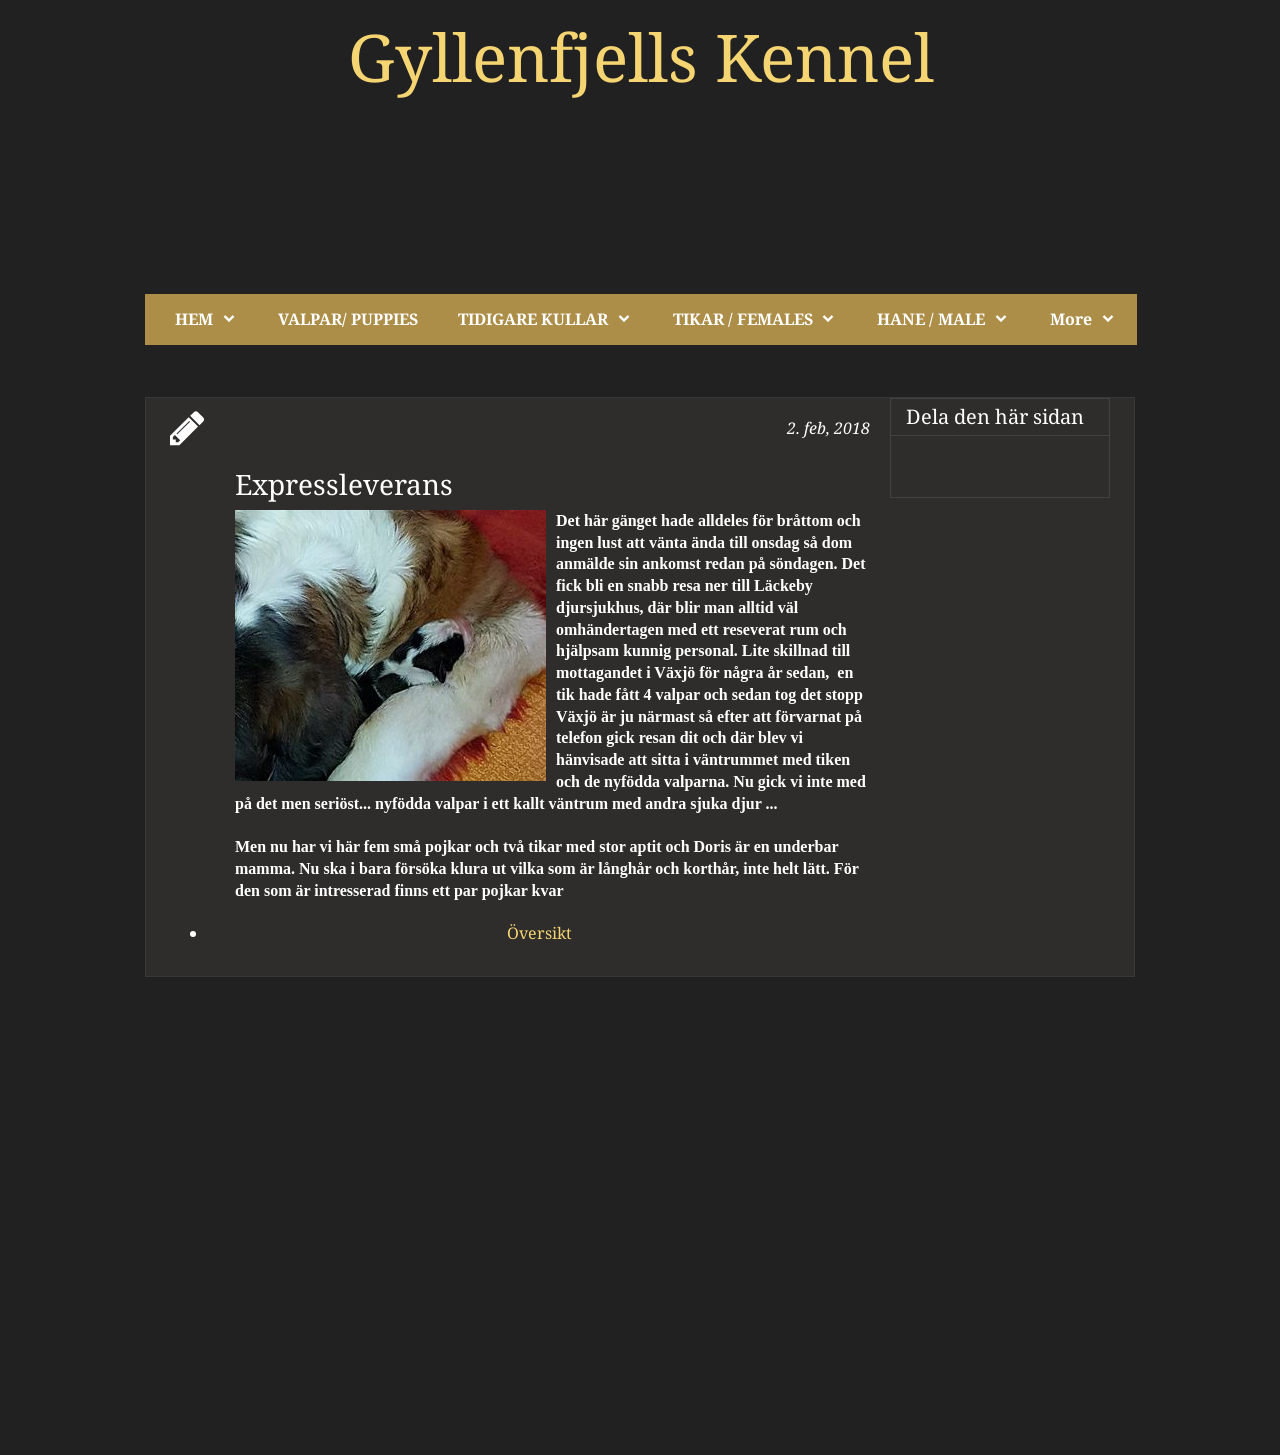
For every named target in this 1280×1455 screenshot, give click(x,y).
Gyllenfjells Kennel (641, 56)
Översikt (539, 933)
